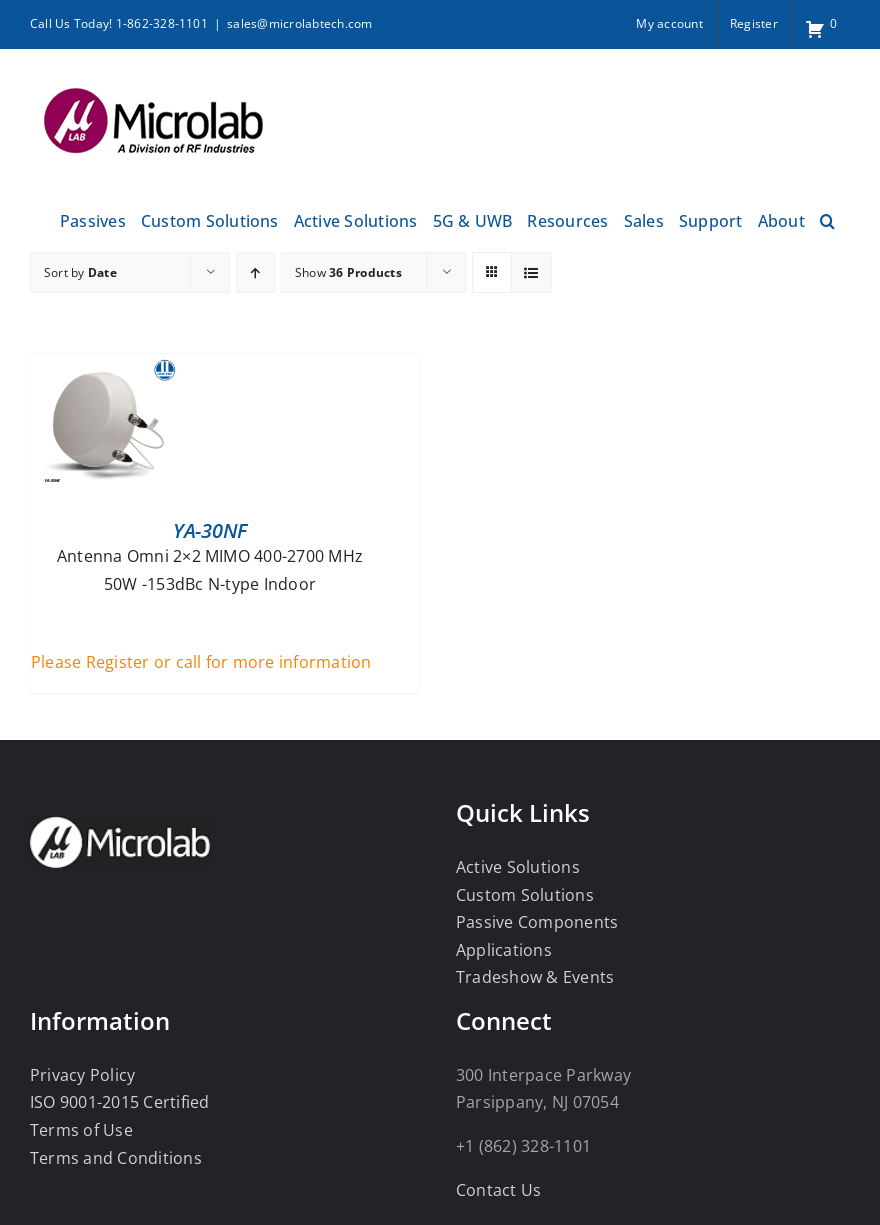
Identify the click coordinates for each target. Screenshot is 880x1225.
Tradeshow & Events (535, 977)
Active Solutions (518, 867)
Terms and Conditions (116, 1158)
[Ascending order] (255, 272)
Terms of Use (81, 1130)
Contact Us (498, 1190)
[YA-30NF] (106, 367)
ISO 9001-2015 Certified (120, 1102)
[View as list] (531, 272)
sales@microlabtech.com (299, 23)
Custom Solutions (525, 895)
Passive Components (537, 922)
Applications (504, 950)
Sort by (80, 272)
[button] (827, 218)
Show (348, 272)
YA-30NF (210, 530)
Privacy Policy (82, 1075)
